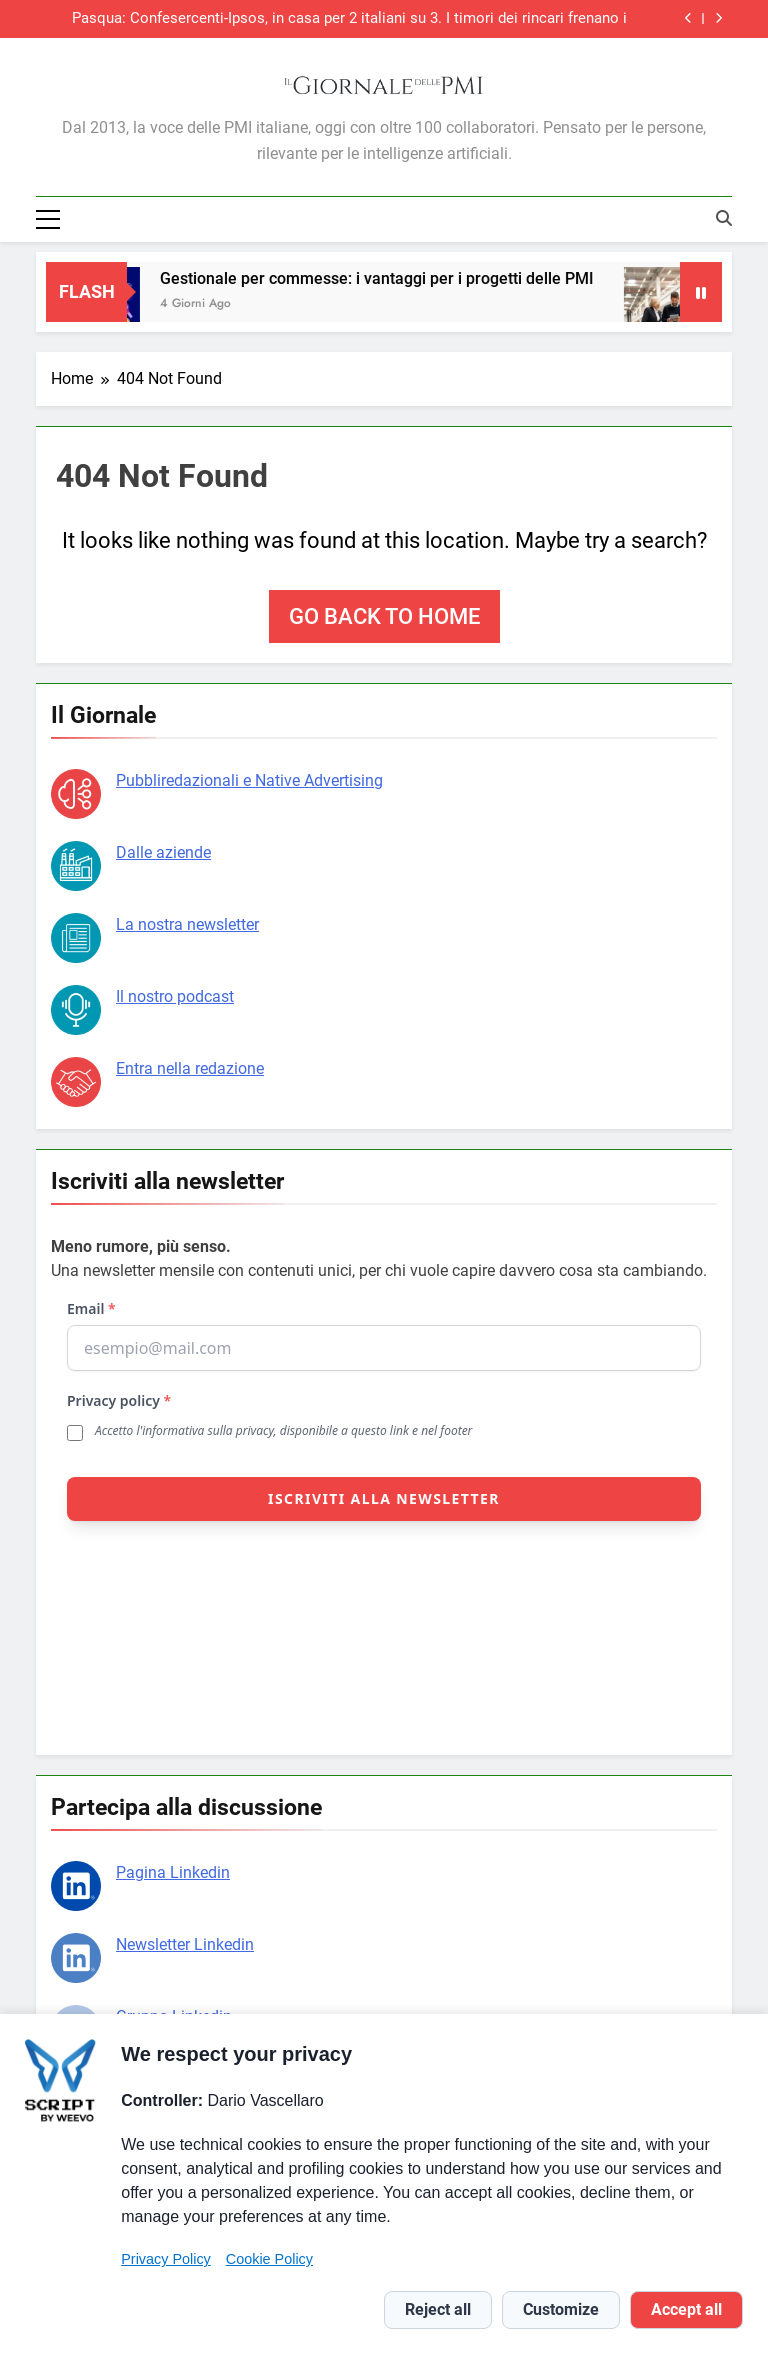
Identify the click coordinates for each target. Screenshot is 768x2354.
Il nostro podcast (175, 996)
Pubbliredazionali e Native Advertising (249, 780)
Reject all (438, 2309)
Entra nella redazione (190, 1068)
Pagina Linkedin (173, 1872)
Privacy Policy (166, 2259)
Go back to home (384, 616)
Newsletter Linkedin (185, 1944)
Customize (561, 2309)
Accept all (686, 2309)
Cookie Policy (269, 2259)
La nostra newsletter (187, 924)
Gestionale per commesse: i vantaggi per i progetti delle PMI (386, 278)
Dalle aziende (163, 852)
